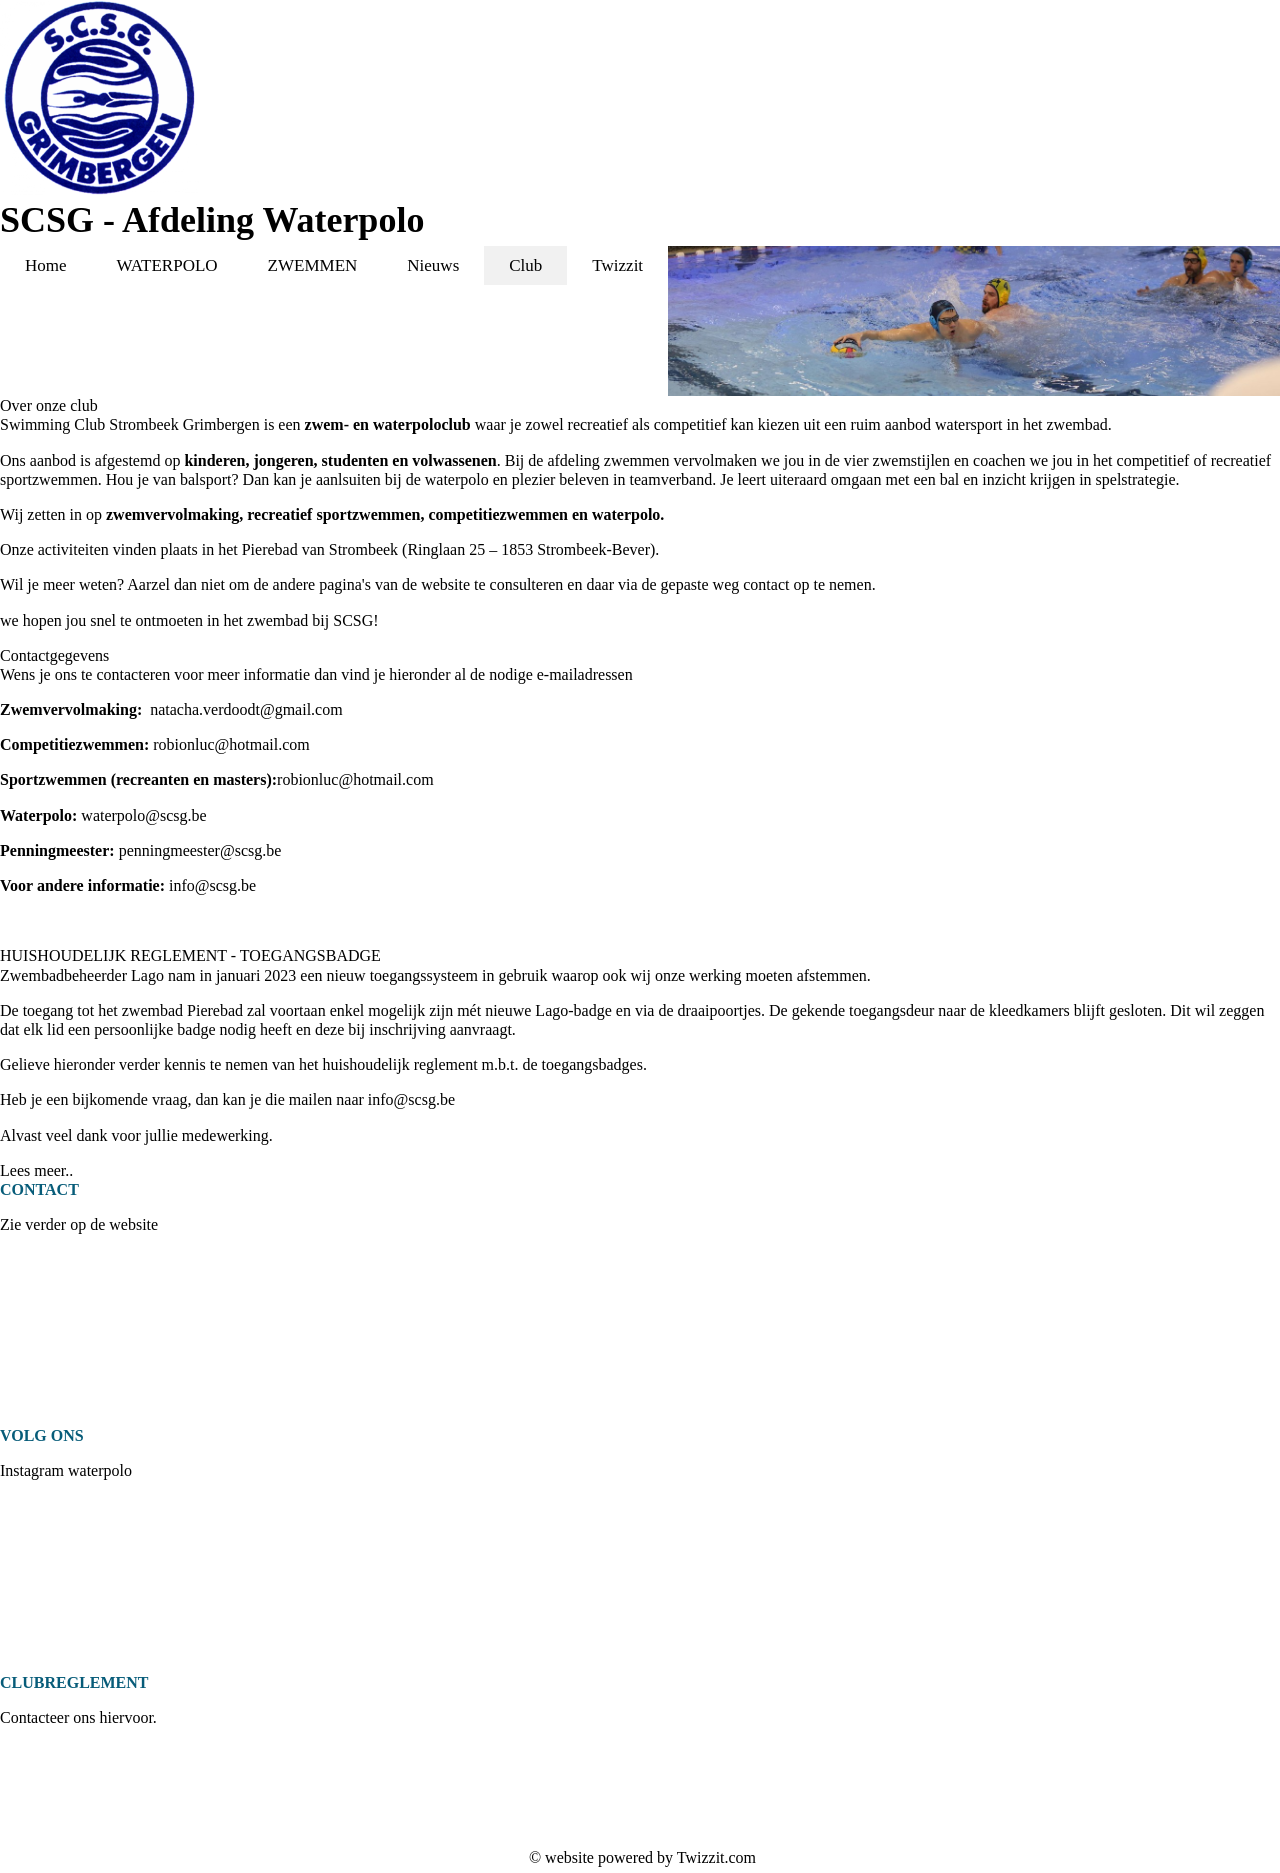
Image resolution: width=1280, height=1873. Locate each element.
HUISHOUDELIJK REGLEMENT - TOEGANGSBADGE (190, 955)
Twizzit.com (716, 1857)
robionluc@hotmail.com (231, 744)
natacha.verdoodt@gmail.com (246, 709)
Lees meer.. (36, 1170)
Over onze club (49, 405)
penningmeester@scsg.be (200, 850)
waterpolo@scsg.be (143, 815)
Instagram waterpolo (66, 1470)
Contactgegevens (54, 655)
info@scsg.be (212, 885)
